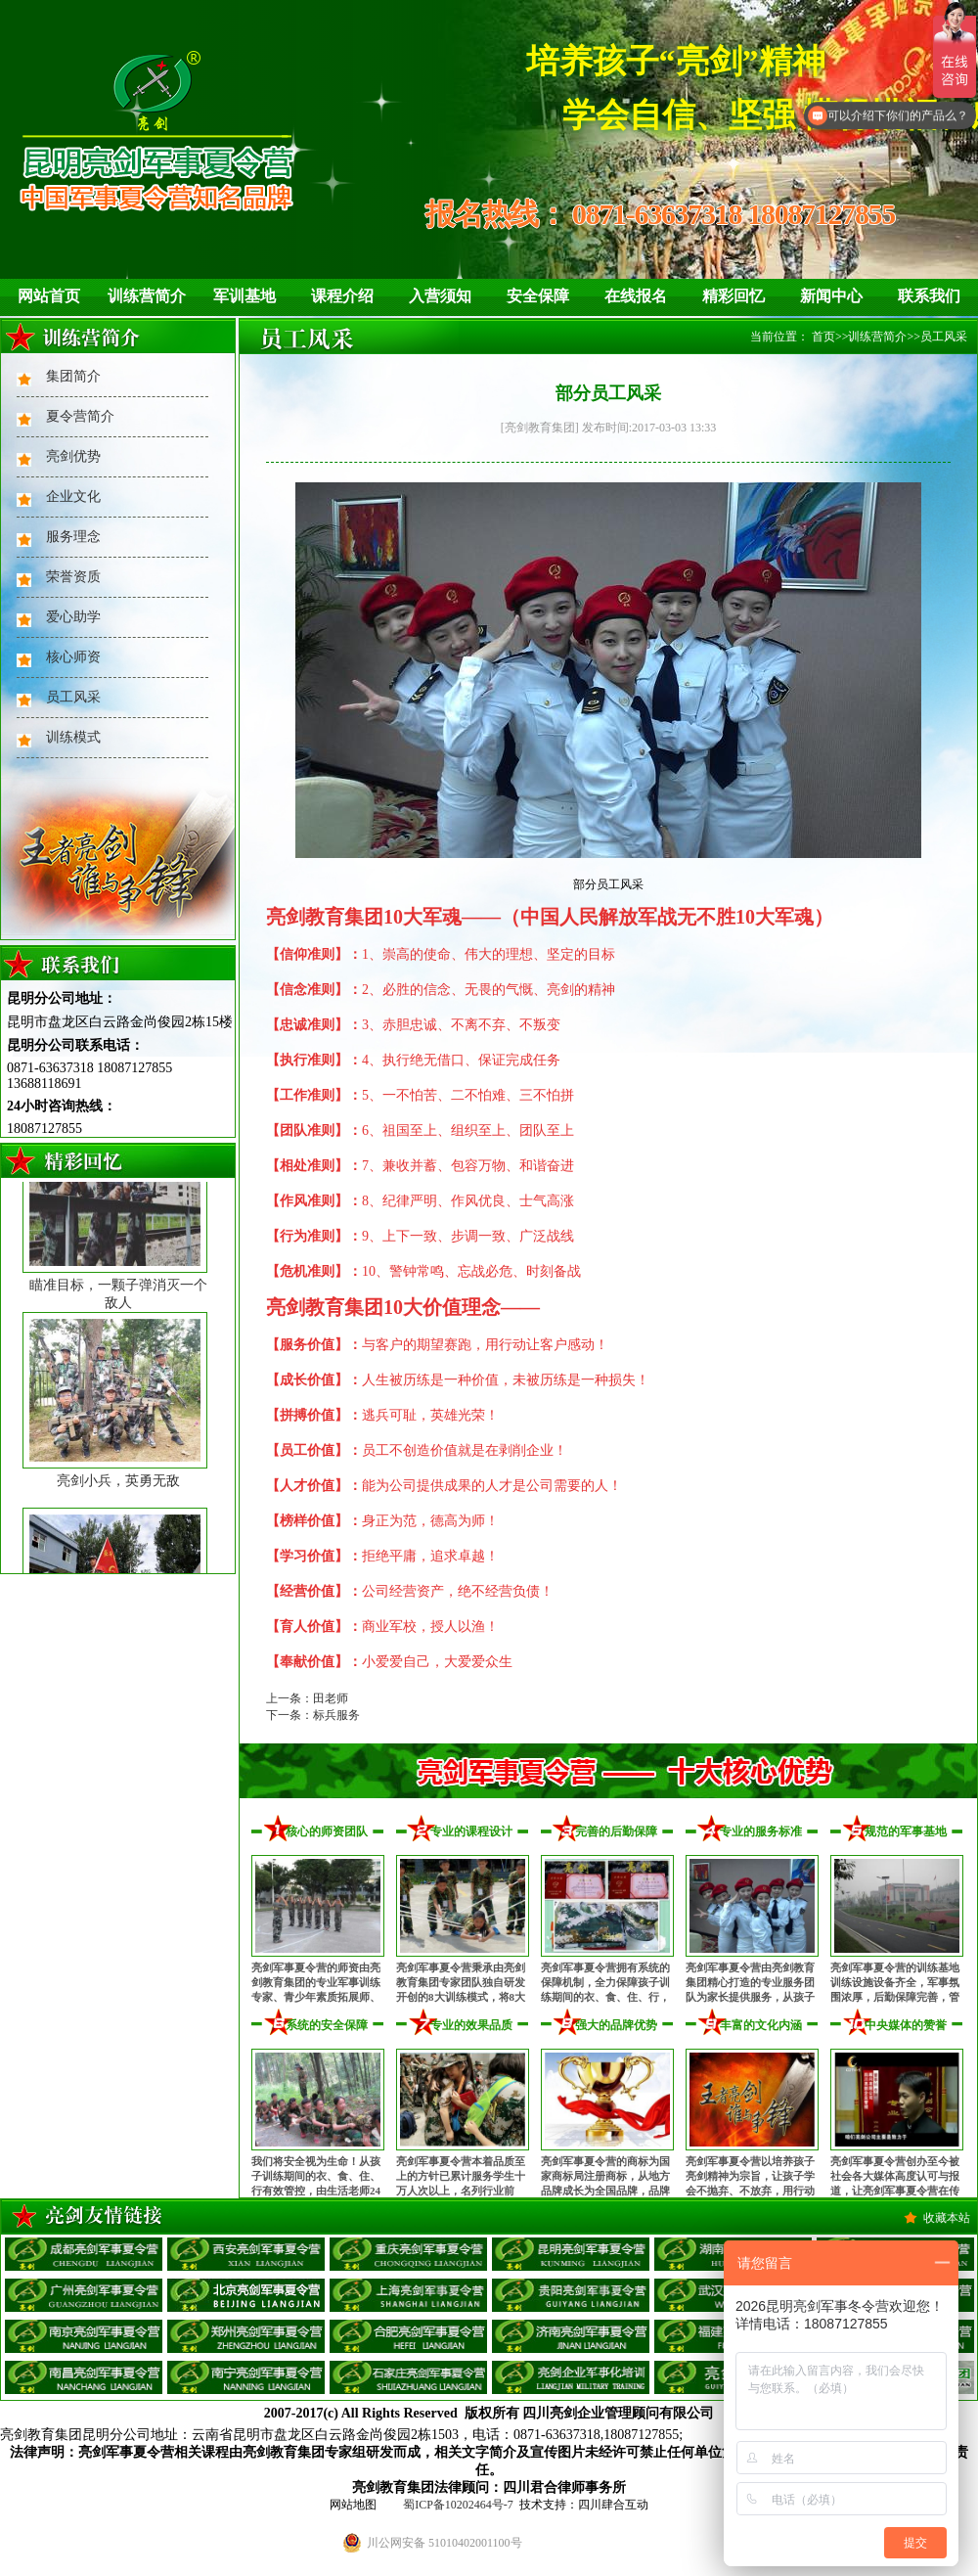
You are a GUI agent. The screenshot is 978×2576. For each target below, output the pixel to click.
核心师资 (73, 657)
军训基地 (244, 296)
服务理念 (73, 536)
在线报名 (635, 296)
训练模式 (73, 737)
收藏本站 (946, 2218)
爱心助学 (73, 617)
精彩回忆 (733, 296)
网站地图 (353, 2504)
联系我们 (929, 296)
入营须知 (440, 296)
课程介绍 (342, 296)
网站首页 (49, 296)
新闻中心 (831, 296)
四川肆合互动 (613, 2504)
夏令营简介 (80, 416)
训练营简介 (147, 296)
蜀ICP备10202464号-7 (458, 2504)
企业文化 (73, 496)
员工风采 (73, 697)
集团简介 (73, 376)
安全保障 (538, 296)
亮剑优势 (73, 456)
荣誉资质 (73, 576)
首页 (823, 336)
